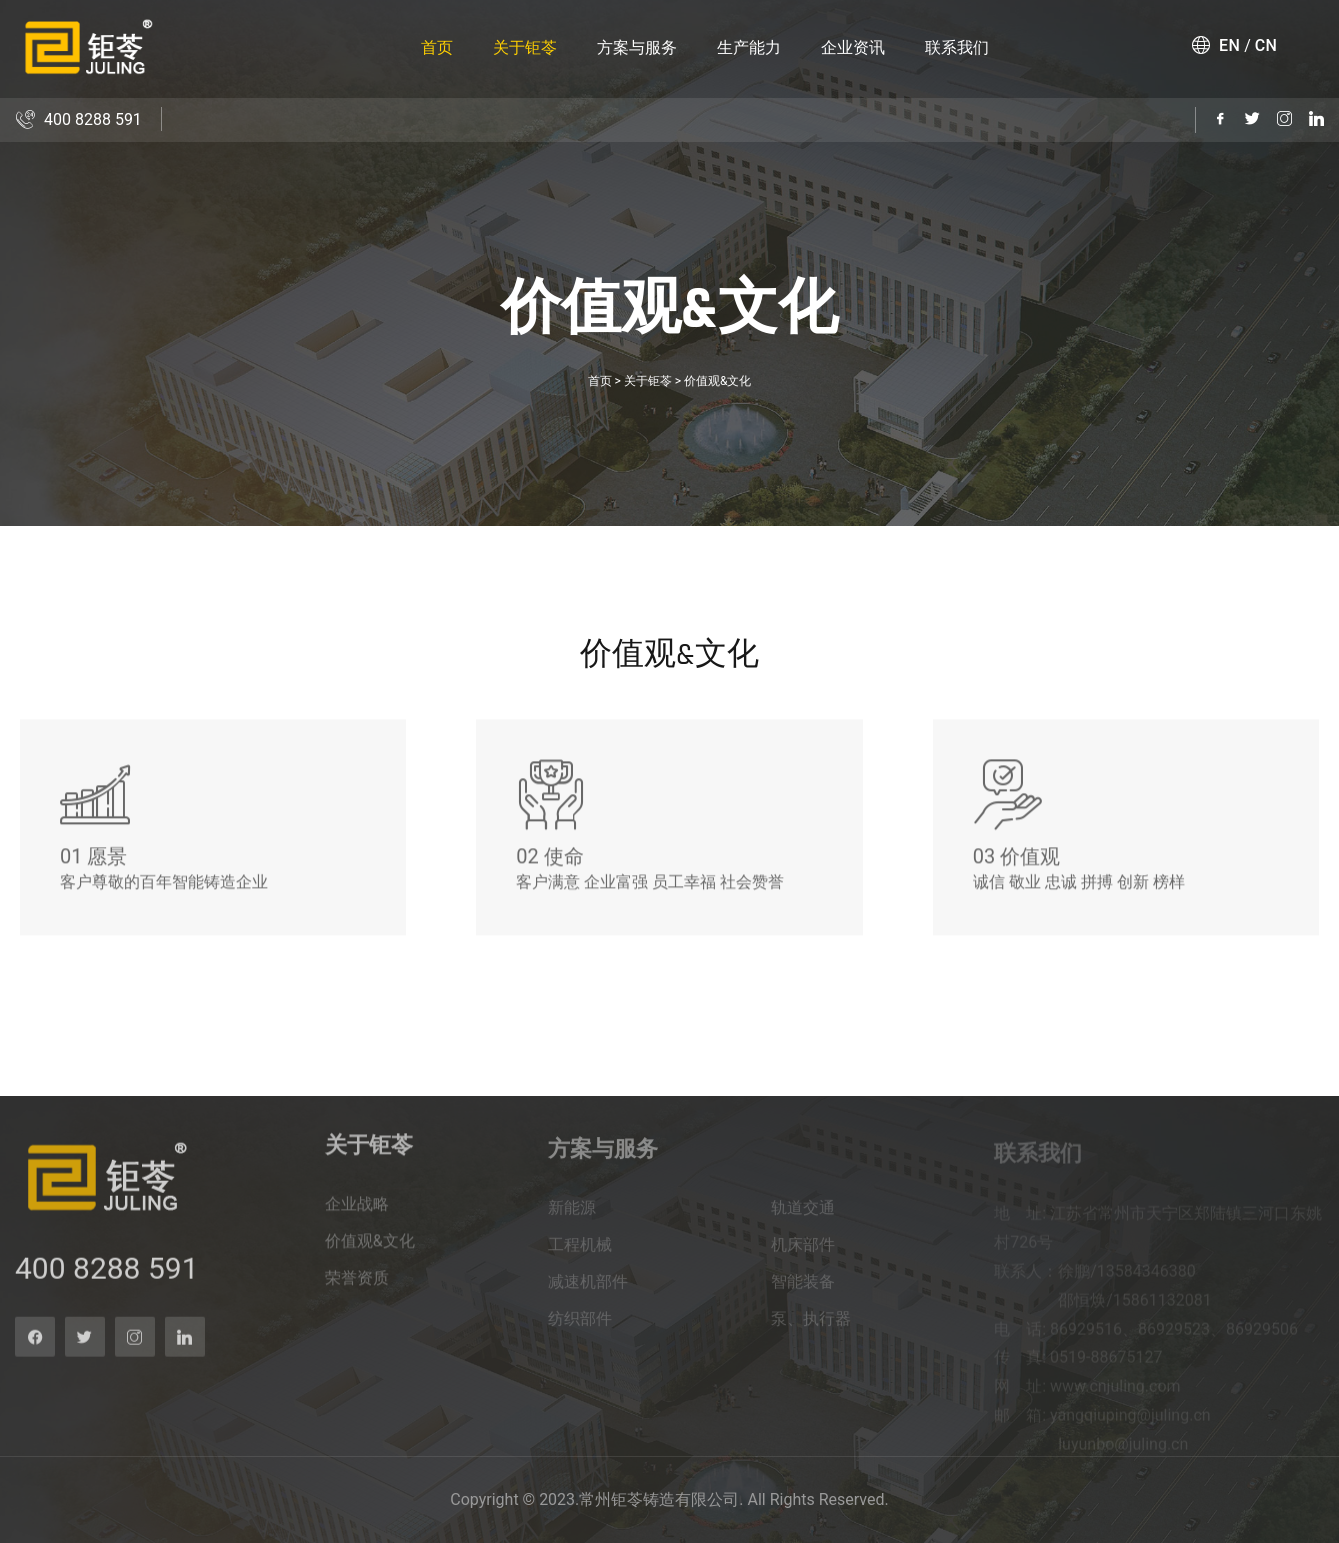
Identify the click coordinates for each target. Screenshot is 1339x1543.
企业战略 (357, 1216)
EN (1229, 45)
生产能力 (749, 47)
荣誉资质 (357, 1290)
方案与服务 (637, 47)
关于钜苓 (525, 47)
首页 (437, 47)
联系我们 (957, 47)
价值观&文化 (717, 381)
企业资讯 (853, 47)
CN (1266, 45)
